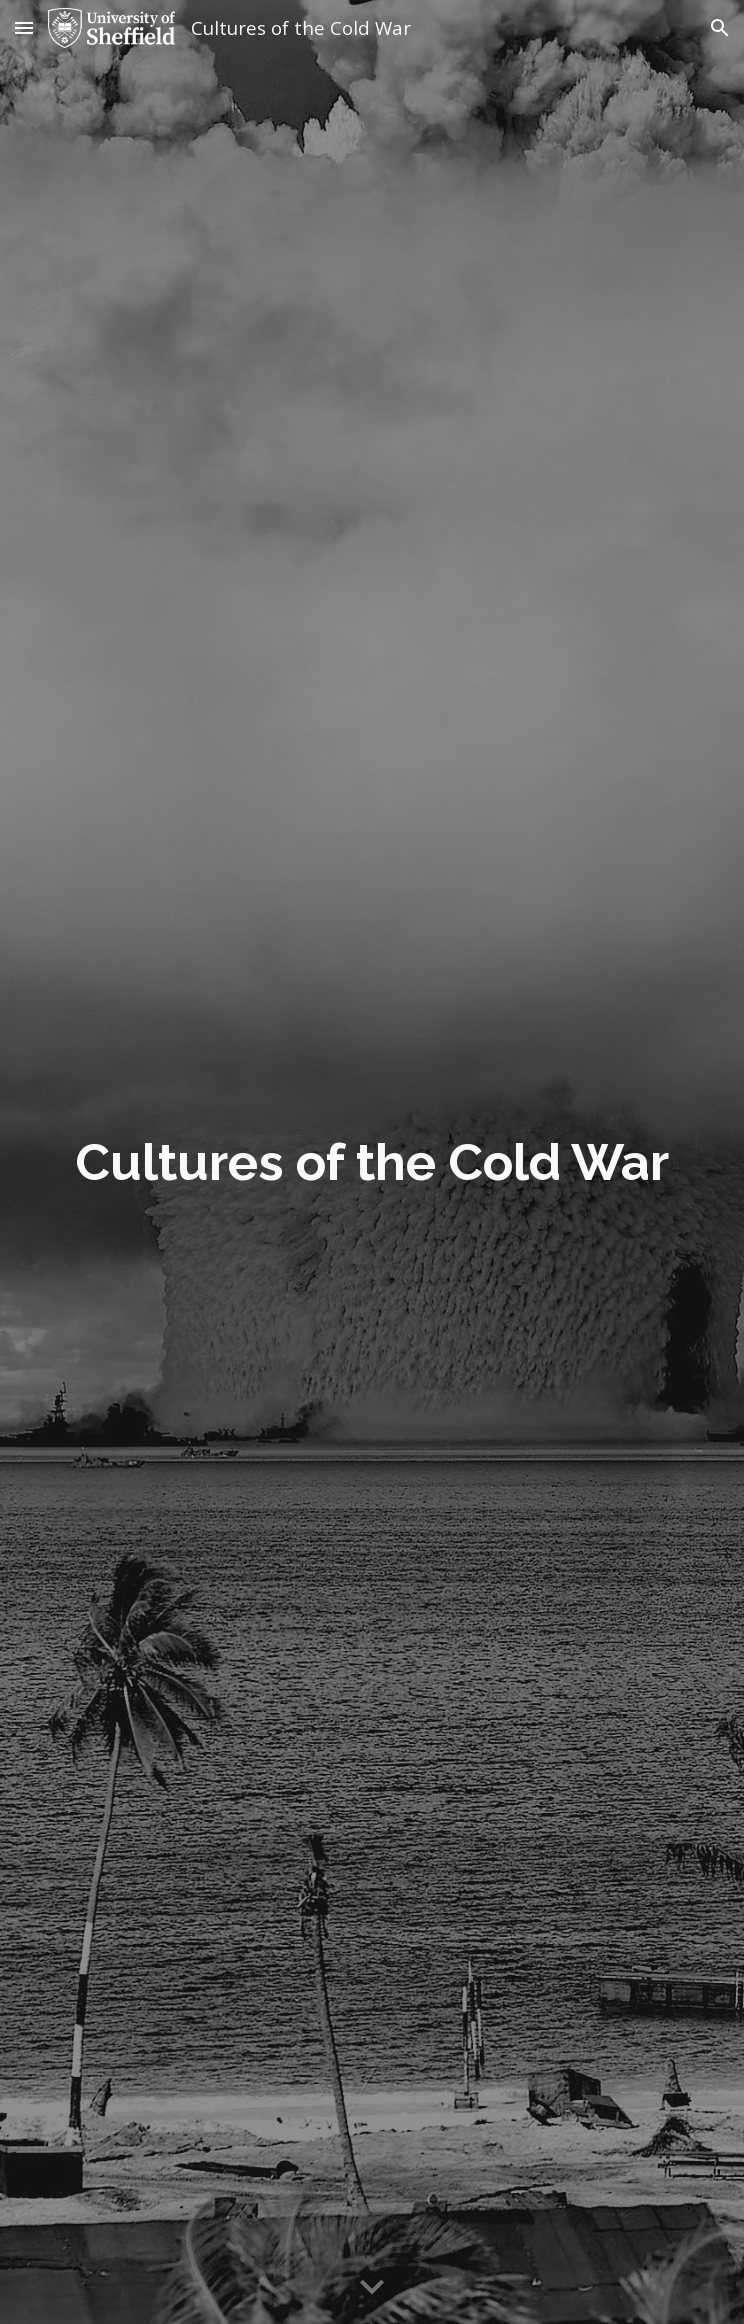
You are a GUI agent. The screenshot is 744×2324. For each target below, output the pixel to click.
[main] (371, 1162)
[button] (24, 27)
